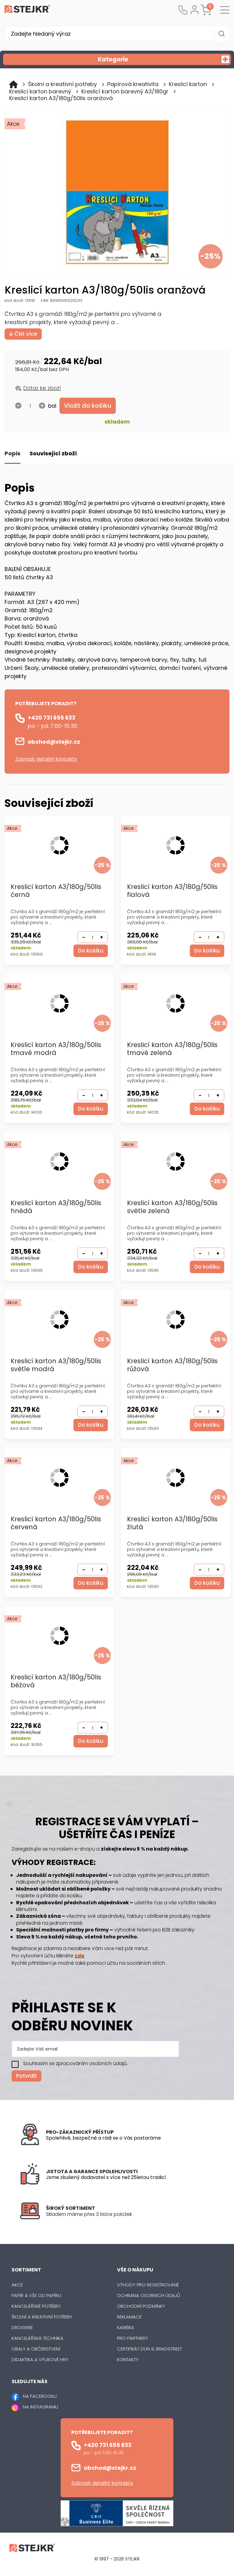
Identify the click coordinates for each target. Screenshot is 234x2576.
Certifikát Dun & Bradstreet (149, 2349)
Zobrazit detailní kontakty (46, 759)
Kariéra (125, 2328)
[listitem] (130, 2214)
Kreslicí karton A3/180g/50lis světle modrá (56, 1365)
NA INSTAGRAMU (40, 2407)
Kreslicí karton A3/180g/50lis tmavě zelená (172, 1049)
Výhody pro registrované (148, 2285)
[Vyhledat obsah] (221, 33)
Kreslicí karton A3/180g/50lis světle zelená (172, 1207)
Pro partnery (132, 2338)
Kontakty (128, 2360)
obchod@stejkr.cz (54, 742)
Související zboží (53, 453)
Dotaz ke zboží (42, 388)
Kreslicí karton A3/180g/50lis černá (56, 891)
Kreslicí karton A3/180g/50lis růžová (172, 1365)
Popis (12, 453)
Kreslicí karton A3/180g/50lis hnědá (56, 1207)
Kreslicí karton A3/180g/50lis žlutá (172, 1524)
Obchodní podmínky (141, 2306)
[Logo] (27, 10)
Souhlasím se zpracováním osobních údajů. (75, 2064)
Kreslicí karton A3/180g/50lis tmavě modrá (56, 1049)
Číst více (23, 334)
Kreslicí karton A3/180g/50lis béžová (56, 1682)
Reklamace (129, 2317)
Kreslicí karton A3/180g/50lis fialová (172, 891)
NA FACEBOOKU (40, 2397)
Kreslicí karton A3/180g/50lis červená (56, 1524)
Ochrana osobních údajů (148, 2295)
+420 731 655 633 (51, 718)
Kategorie (164, 59)
